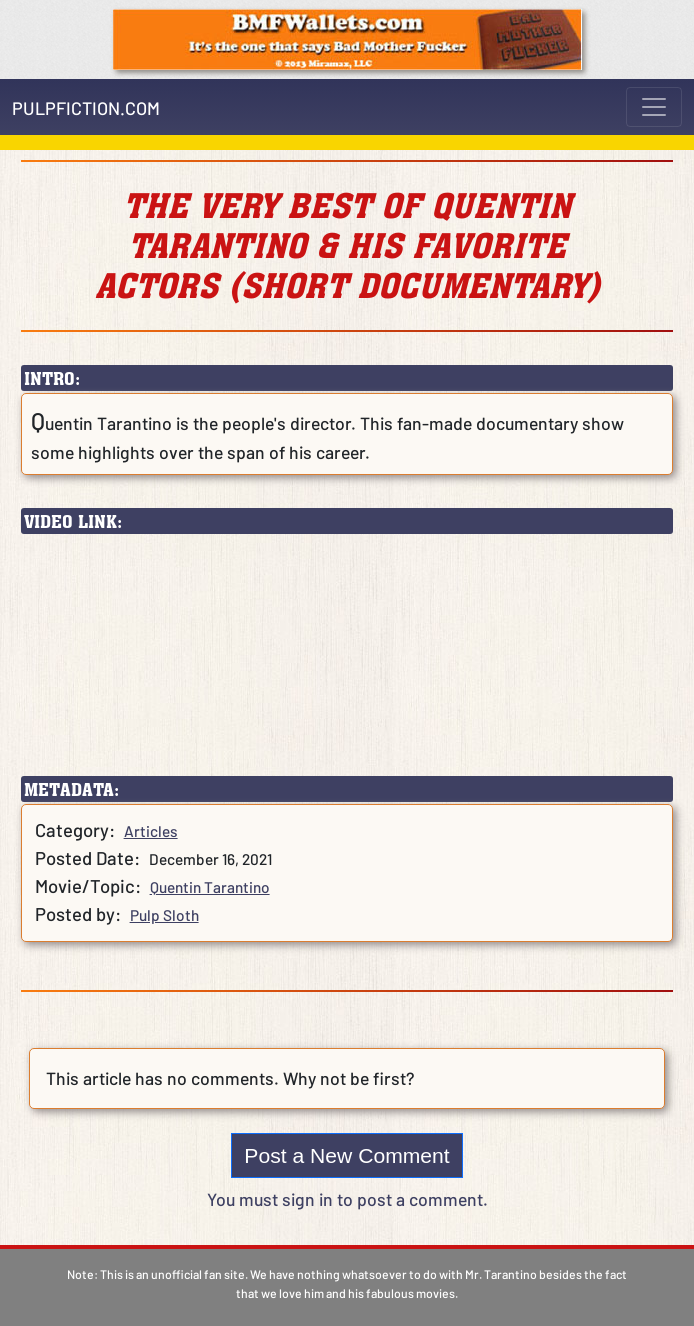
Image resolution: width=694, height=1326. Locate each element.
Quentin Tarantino (210, 887)
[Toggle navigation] (654, 107)
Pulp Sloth (164, 915)
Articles (151, 831)
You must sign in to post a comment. (347, 1199)
